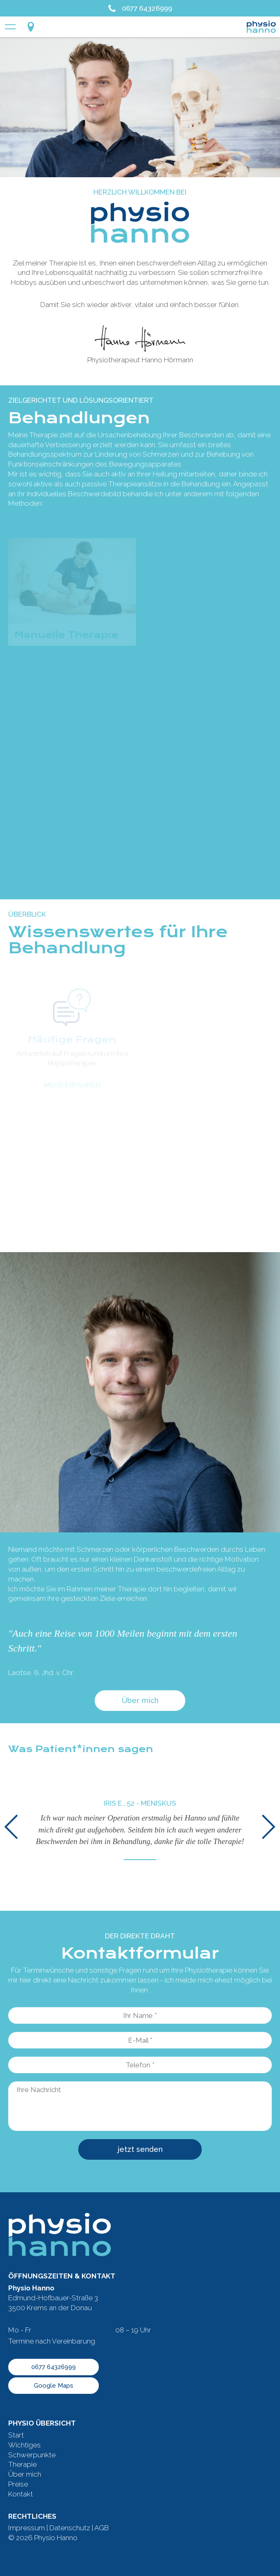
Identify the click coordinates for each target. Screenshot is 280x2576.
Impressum (26, 2528)
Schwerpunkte (32, 2455)
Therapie (22, 2464)
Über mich (140, 1700)
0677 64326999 (140, 8)
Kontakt (20, 2494)
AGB (101, 2528)
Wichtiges (24, 2445)
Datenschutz (69, 2528)
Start (16, 2435)
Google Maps (53, 2385)
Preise (18, 2484)
